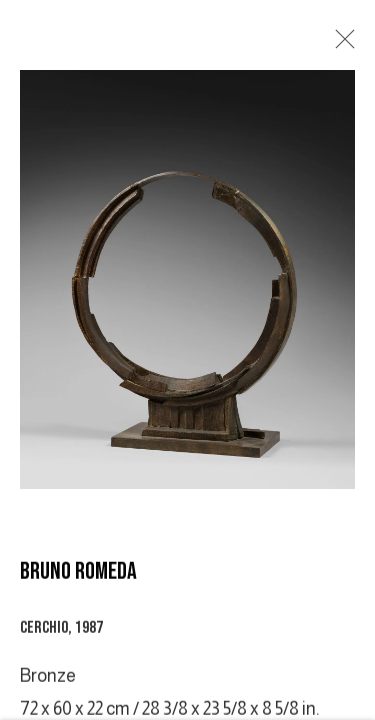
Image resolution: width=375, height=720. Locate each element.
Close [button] (340, 45)
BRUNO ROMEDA (78, 572)
